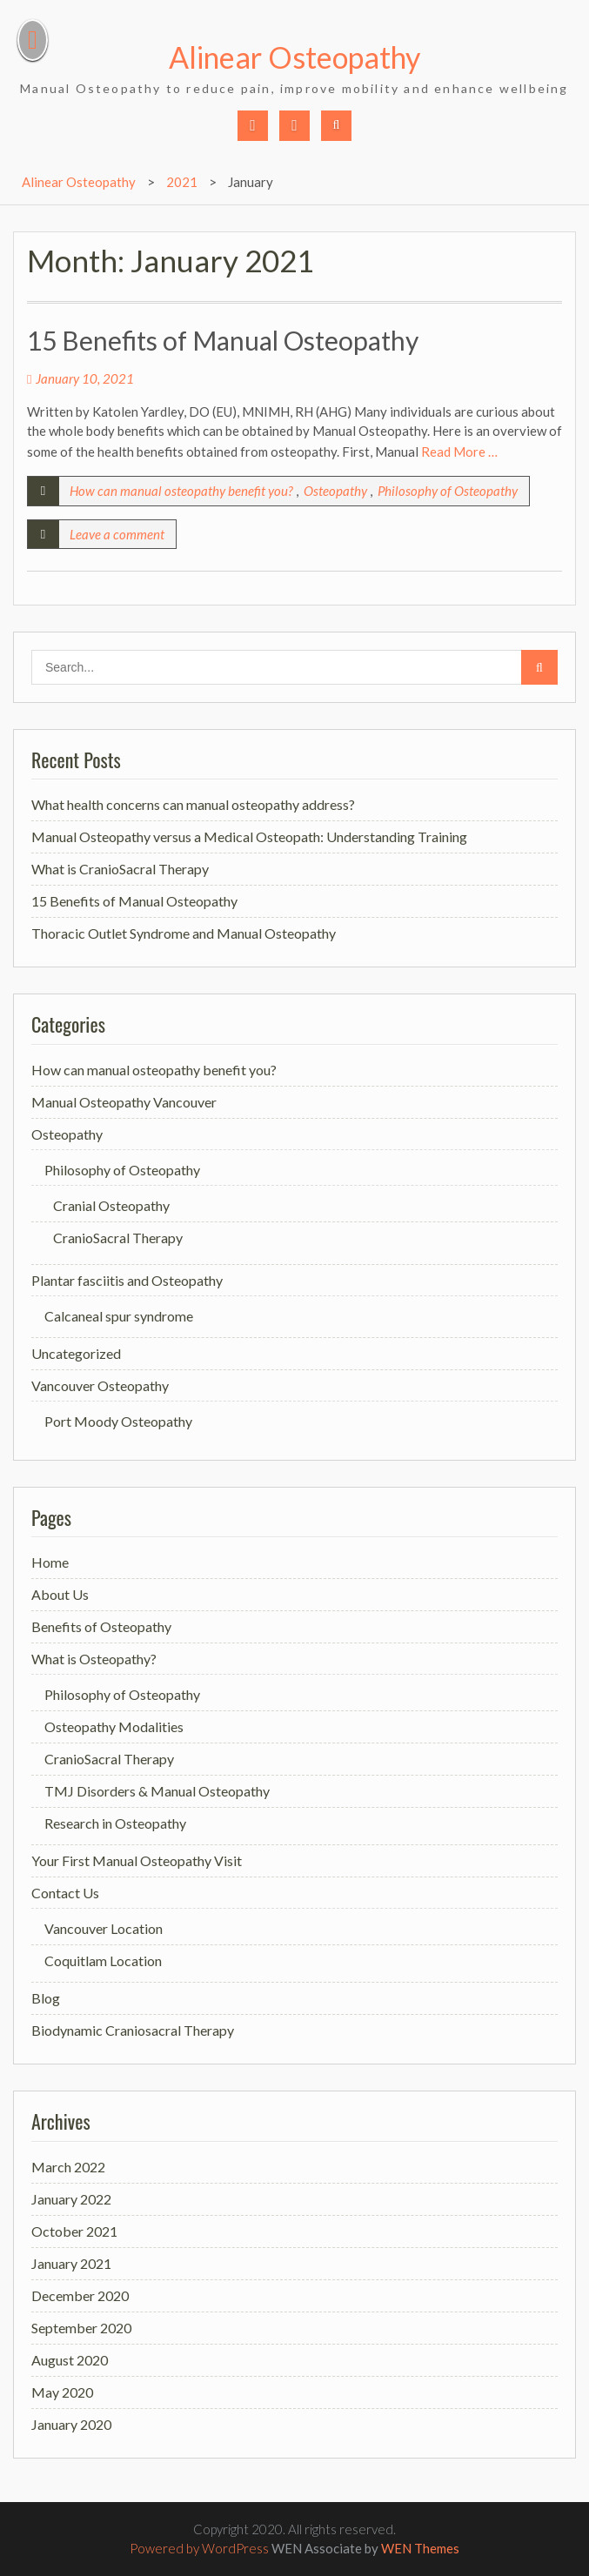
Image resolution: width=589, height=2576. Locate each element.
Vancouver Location (103, 1928)
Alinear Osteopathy (294, 57)
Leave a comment (117, 534)
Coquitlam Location (103, 1960)
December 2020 (80, 2295)
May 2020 (62, 2392)
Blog (45, 1998)
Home (50, 1562)
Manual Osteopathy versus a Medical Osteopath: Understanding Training (249, 836)
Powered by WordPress (199, 2548)
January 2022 (71, 2199)
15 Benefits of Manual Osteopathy (222, 340)
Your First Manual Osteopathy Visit (136, 1860)
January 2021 (71, 2263)
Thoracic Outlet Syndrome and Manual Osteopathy (183, 933)
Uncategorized (76, 1353)
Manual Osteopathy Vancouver (124, 1102)
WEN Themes (420, 2548)
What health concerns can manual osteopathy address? (193, 804)
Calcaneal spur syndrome (118, 1316)
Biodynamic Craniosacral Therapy (132, 2030)
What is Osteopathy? (94, 1658)
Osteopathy (335, 490)
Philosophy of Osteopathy (448, 490)
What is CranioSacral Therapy (120, 868)
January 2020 (71, 2424)
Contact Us (65, 1892)
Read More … (459, 451)
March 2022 (68, 2166)
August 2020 (69, 2360)
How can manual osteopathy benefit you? (181, 490)
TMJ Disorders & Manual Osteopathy (157, 1791)
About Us (60, 1594)
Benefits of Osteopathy (101, 1626)
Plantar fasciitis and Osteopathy (127, 1280)
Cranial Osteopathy (111, 1205)
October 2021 (74, 2231)
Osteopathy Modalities (114, 1726)
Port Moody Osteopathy (118, 1421)
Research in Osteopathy (115, 1823)
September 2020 (81, 2327)
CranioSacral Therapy (118, 1237)
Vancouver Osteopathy (100, 1385)
